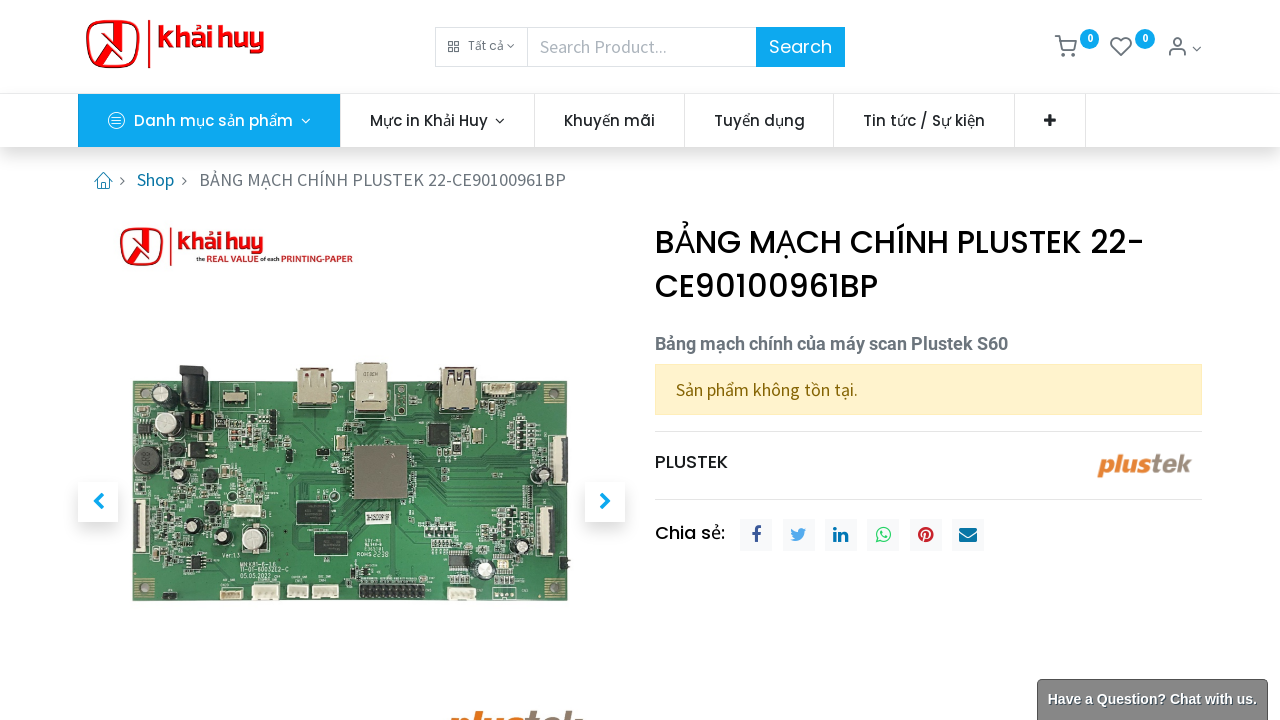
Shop (155, 179)
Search (800, 46)
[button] (481, 47)
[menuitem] (609, 120)
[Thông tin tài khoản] (1184, 48)
